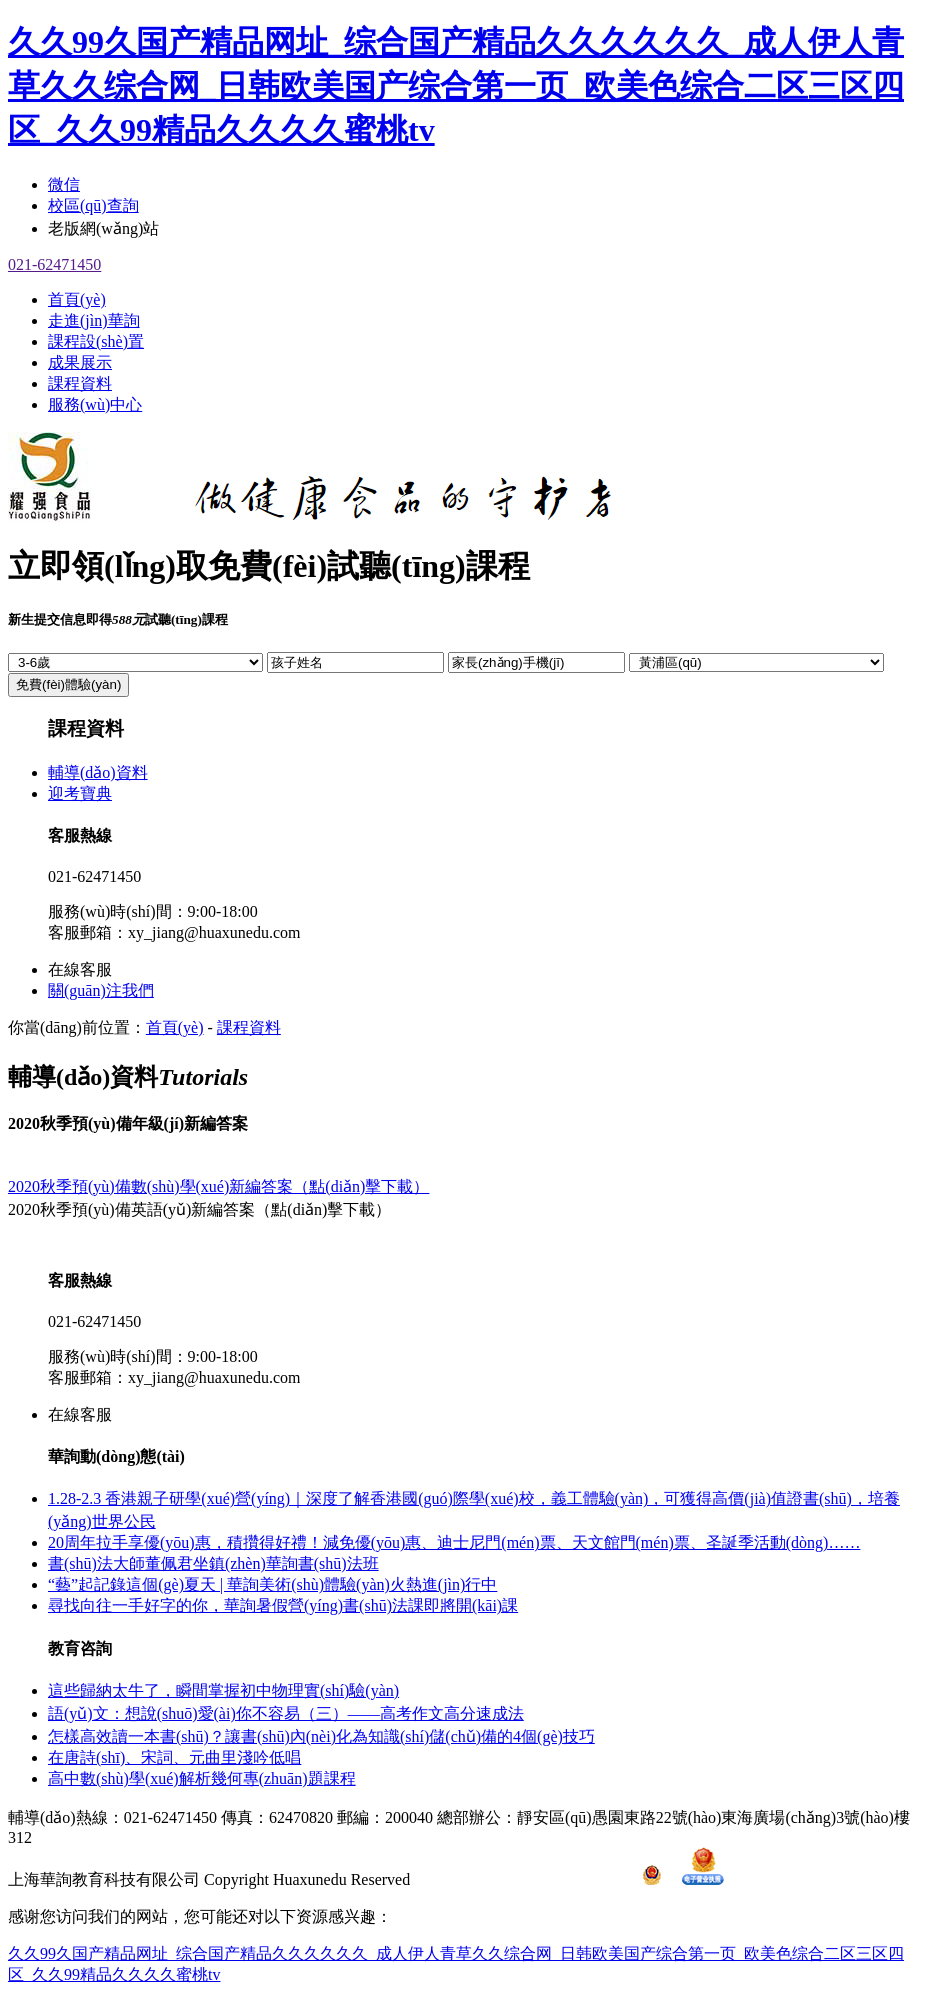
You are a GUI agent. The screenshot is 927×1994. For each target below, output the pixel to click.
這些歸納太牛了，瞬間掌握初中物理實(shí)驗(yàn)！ (223, 1690)
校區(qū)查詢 (93, 205)
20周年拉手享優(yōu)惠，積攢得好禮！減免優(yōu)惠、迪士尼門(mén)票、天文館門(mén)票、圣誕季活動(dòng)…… (454, 1542)
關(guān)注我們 (101, 990)
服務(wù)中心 (95, 404)
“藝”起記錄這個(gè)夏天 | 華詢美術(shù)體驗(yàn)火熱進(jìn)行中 (272, 1584)
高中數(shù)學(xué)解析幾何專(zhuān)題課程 (202, 1778)
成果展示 (80, 362)
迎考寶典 (80, 793)
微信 (64, 184)
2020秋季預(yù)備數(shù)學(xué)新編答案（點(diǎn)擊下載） (218, 1186)
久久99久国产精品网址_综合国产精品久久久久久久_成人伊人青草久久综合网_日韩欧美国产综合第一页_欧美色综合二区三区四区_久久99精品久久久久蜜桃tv (456, 86)
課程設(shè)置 (96, 341)
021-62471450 (54, 264)
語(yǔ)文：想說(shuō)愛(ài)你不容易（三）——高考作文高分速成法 (286, 1713)
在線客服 (80, 969)
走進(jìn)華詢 (94, 320)
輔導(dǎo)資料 (98, 772)
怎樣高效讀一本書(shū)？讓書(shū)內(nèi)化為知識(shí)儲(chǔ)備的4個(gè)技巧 (321, 1736)
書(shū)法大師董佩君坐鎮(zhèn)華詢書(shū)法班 (213, 1563)
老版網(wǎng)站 (103, 228)
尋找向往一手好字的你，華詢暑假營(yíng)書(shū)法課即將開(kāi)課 (283, 1605)
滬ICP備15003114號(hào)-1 (525, 1879)
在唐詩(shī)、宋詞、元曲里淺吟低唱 (174, 1757)
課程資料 (80, 383)
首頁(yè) (77, 299)
